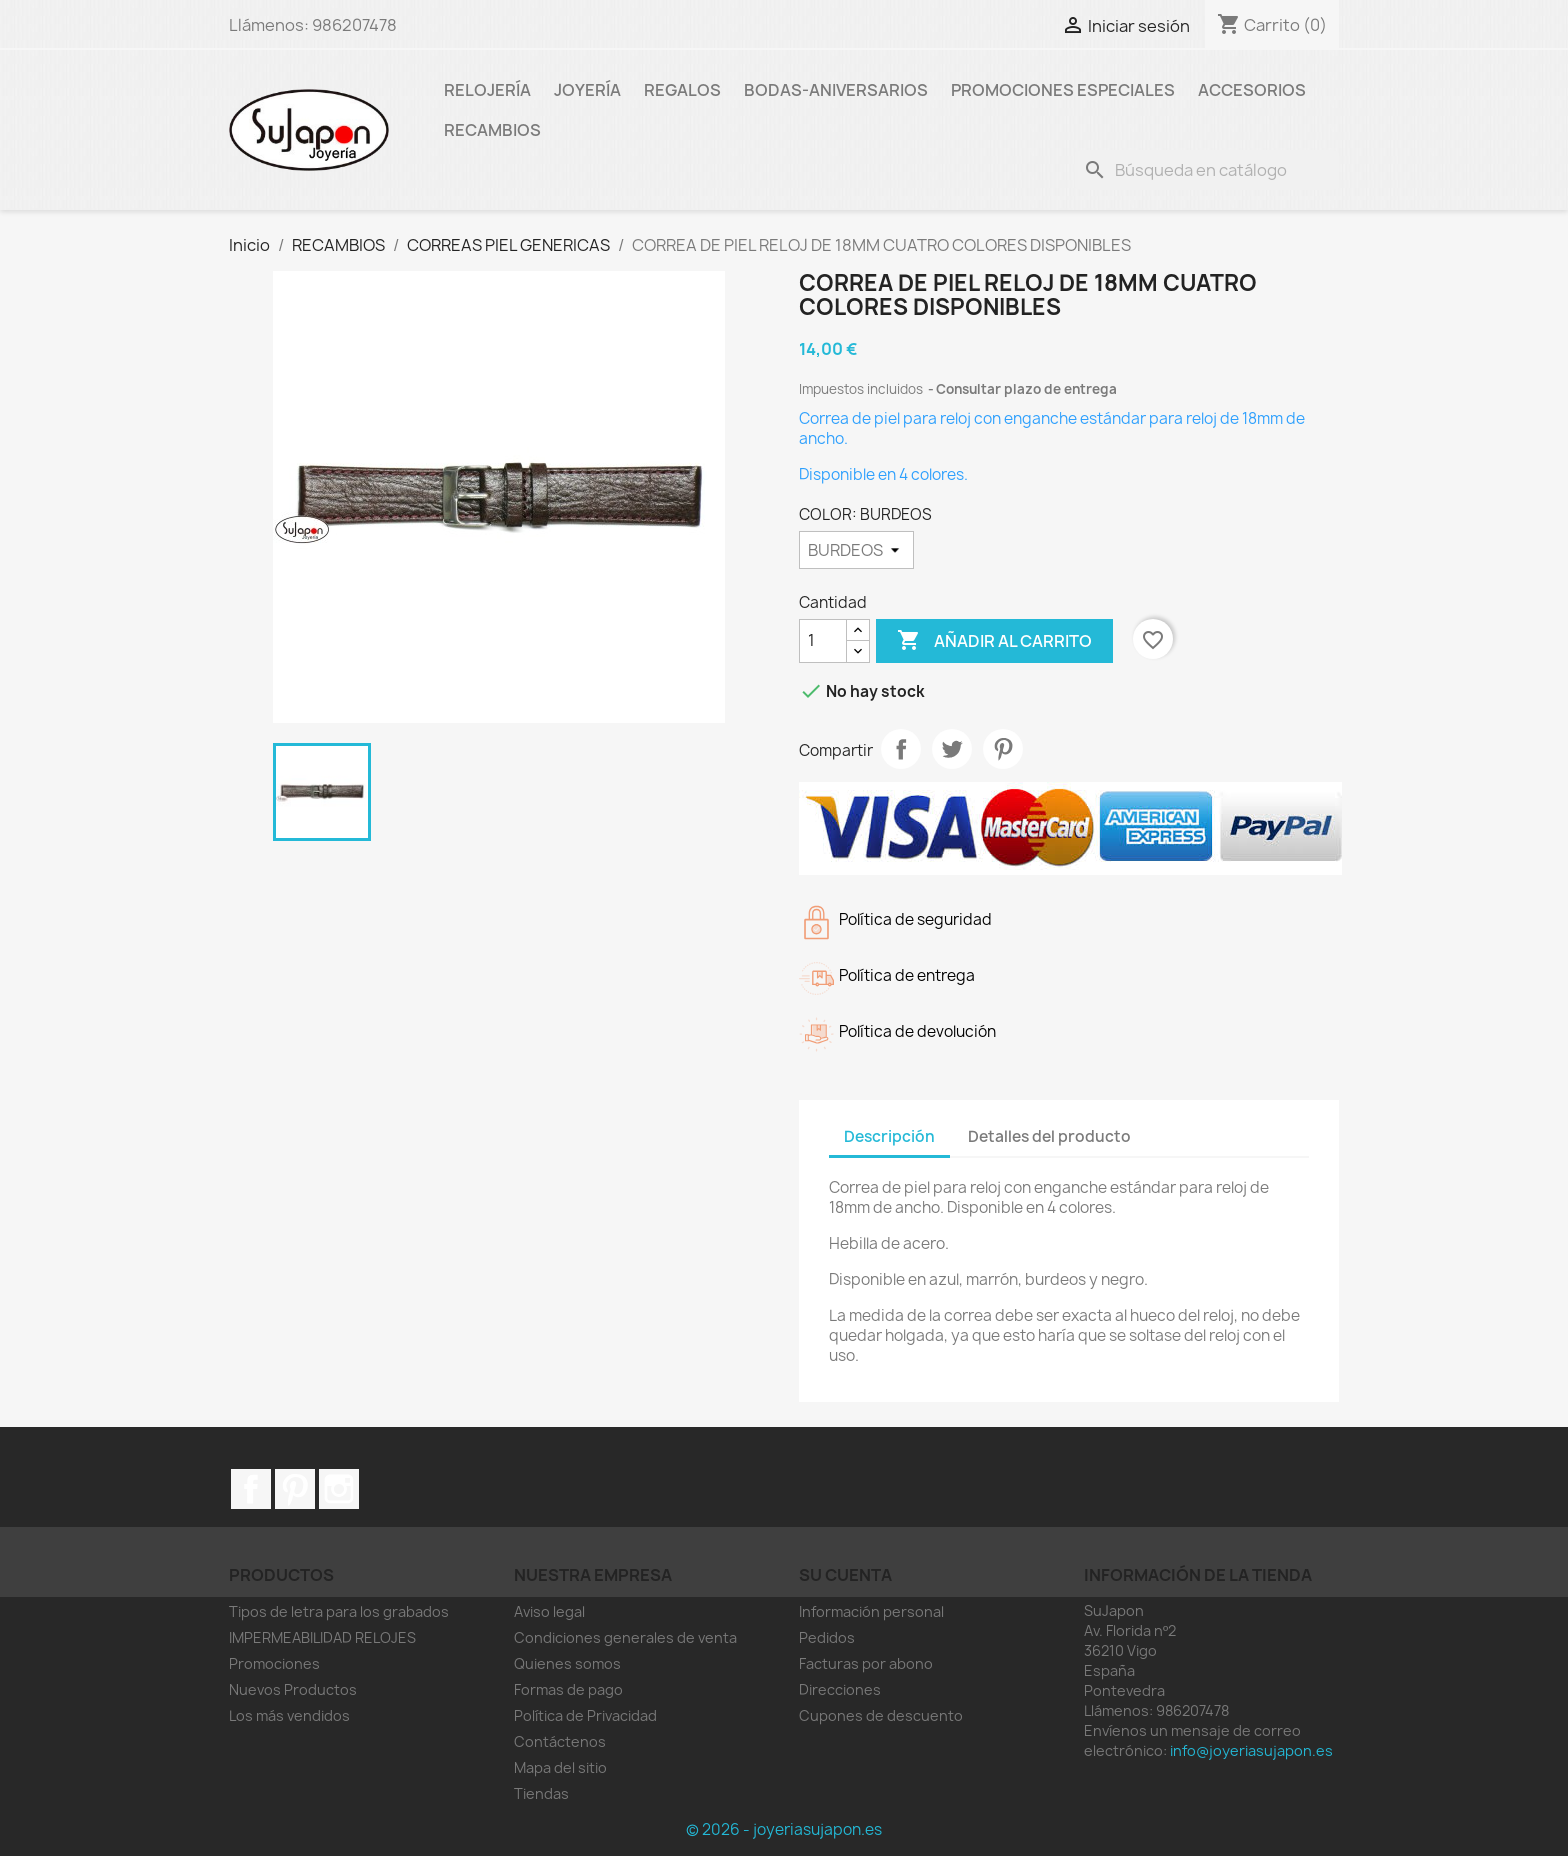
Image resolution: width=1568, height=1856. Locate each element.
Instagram (339, 1489)
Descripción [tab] (889, 1136)
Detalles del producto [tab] (1049, 1136)
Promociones (274, 1663)
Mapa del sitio (560, 1767)
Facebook (251, 1489)
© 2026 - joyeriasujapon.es (784, 1829)
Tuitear (952, 749)
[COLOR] (856, 550)
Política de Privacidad (585, 1715)
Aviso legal (549, 1611)
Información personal (871, 1611)
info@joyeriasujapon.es (1251, 1750)
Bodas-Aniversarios (836, 90)
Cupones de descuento (881, 1715)
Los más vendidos (289, 1715)
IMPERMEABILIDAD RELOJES (322, 1637)
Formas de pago (568, 1689)
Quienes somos (567, 1663)
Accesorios (1252, 90)
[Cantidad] (823, 641)
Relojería (487, 90)
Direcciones (840, 1689)
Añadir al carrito (994, 641)
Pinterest (1003, 749)
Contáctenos (560, 1741)
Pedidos (827, 1637)
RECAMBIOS (492, 130)
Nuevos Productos (293, 1689)
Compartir (901, 749)
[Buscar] (1207, 170)
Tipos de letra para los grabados (339, 1611)
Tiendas (541, 1793)
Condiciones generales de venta (625, 1637)
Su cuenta (845, 1575)
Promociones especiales (1063, 90)
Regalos (682, 90)
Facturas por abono (866, 1663)
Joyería (587, 90)
